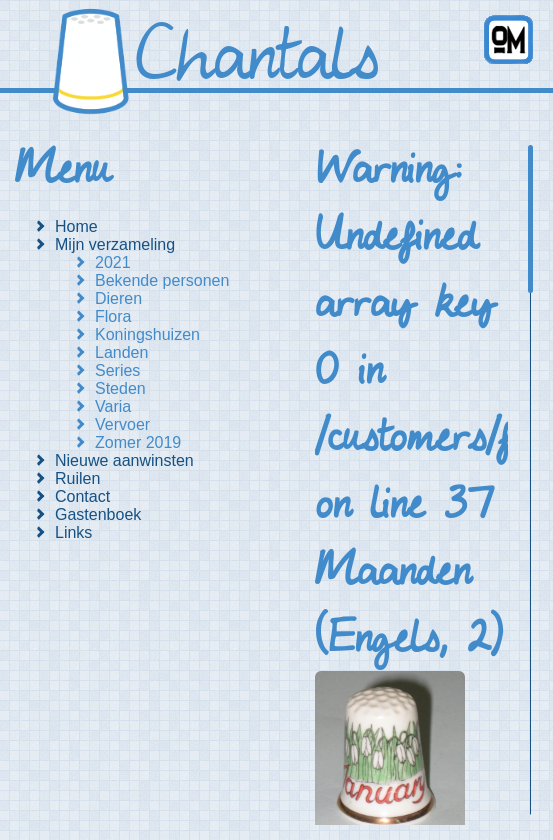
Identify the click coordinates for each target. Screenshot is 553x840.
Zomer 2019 (138, 442)
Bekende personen (162, 280)
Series (117, 370)
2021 (113, 262)
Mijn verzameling (115, 244)
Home (76, 226)
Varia (113, 406)
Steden (120, 388)
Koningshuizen (147, 334)
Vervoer (122, 424)
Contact (82, 496)
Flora (113, 316)
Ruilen (77, 478)
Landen (121, 352)
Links (73, 532)
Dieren (118, 298)
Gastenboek (98, 514)
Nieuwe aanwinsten (124, 460)
